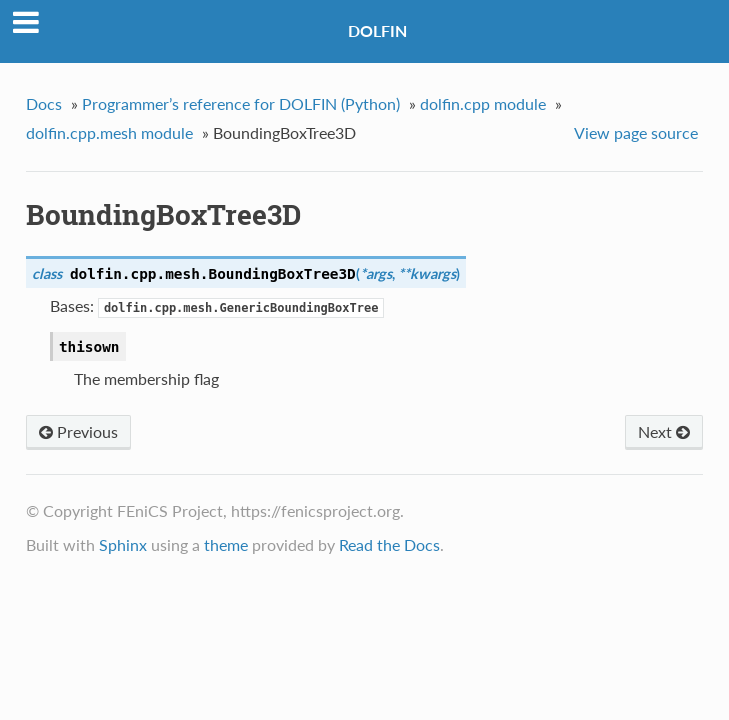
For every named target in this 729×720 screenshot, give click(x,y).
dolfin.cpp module (483, 103)
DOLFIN (377, 30)
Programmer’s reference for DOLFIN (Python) (241, 103)
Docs (44, 103)
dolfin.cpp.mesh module (109, 132)
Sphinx (123, 544)
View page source (636, 132)
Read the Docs (389, 544)
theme (226, 544)
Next (664, 431)
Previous (78, 431)
